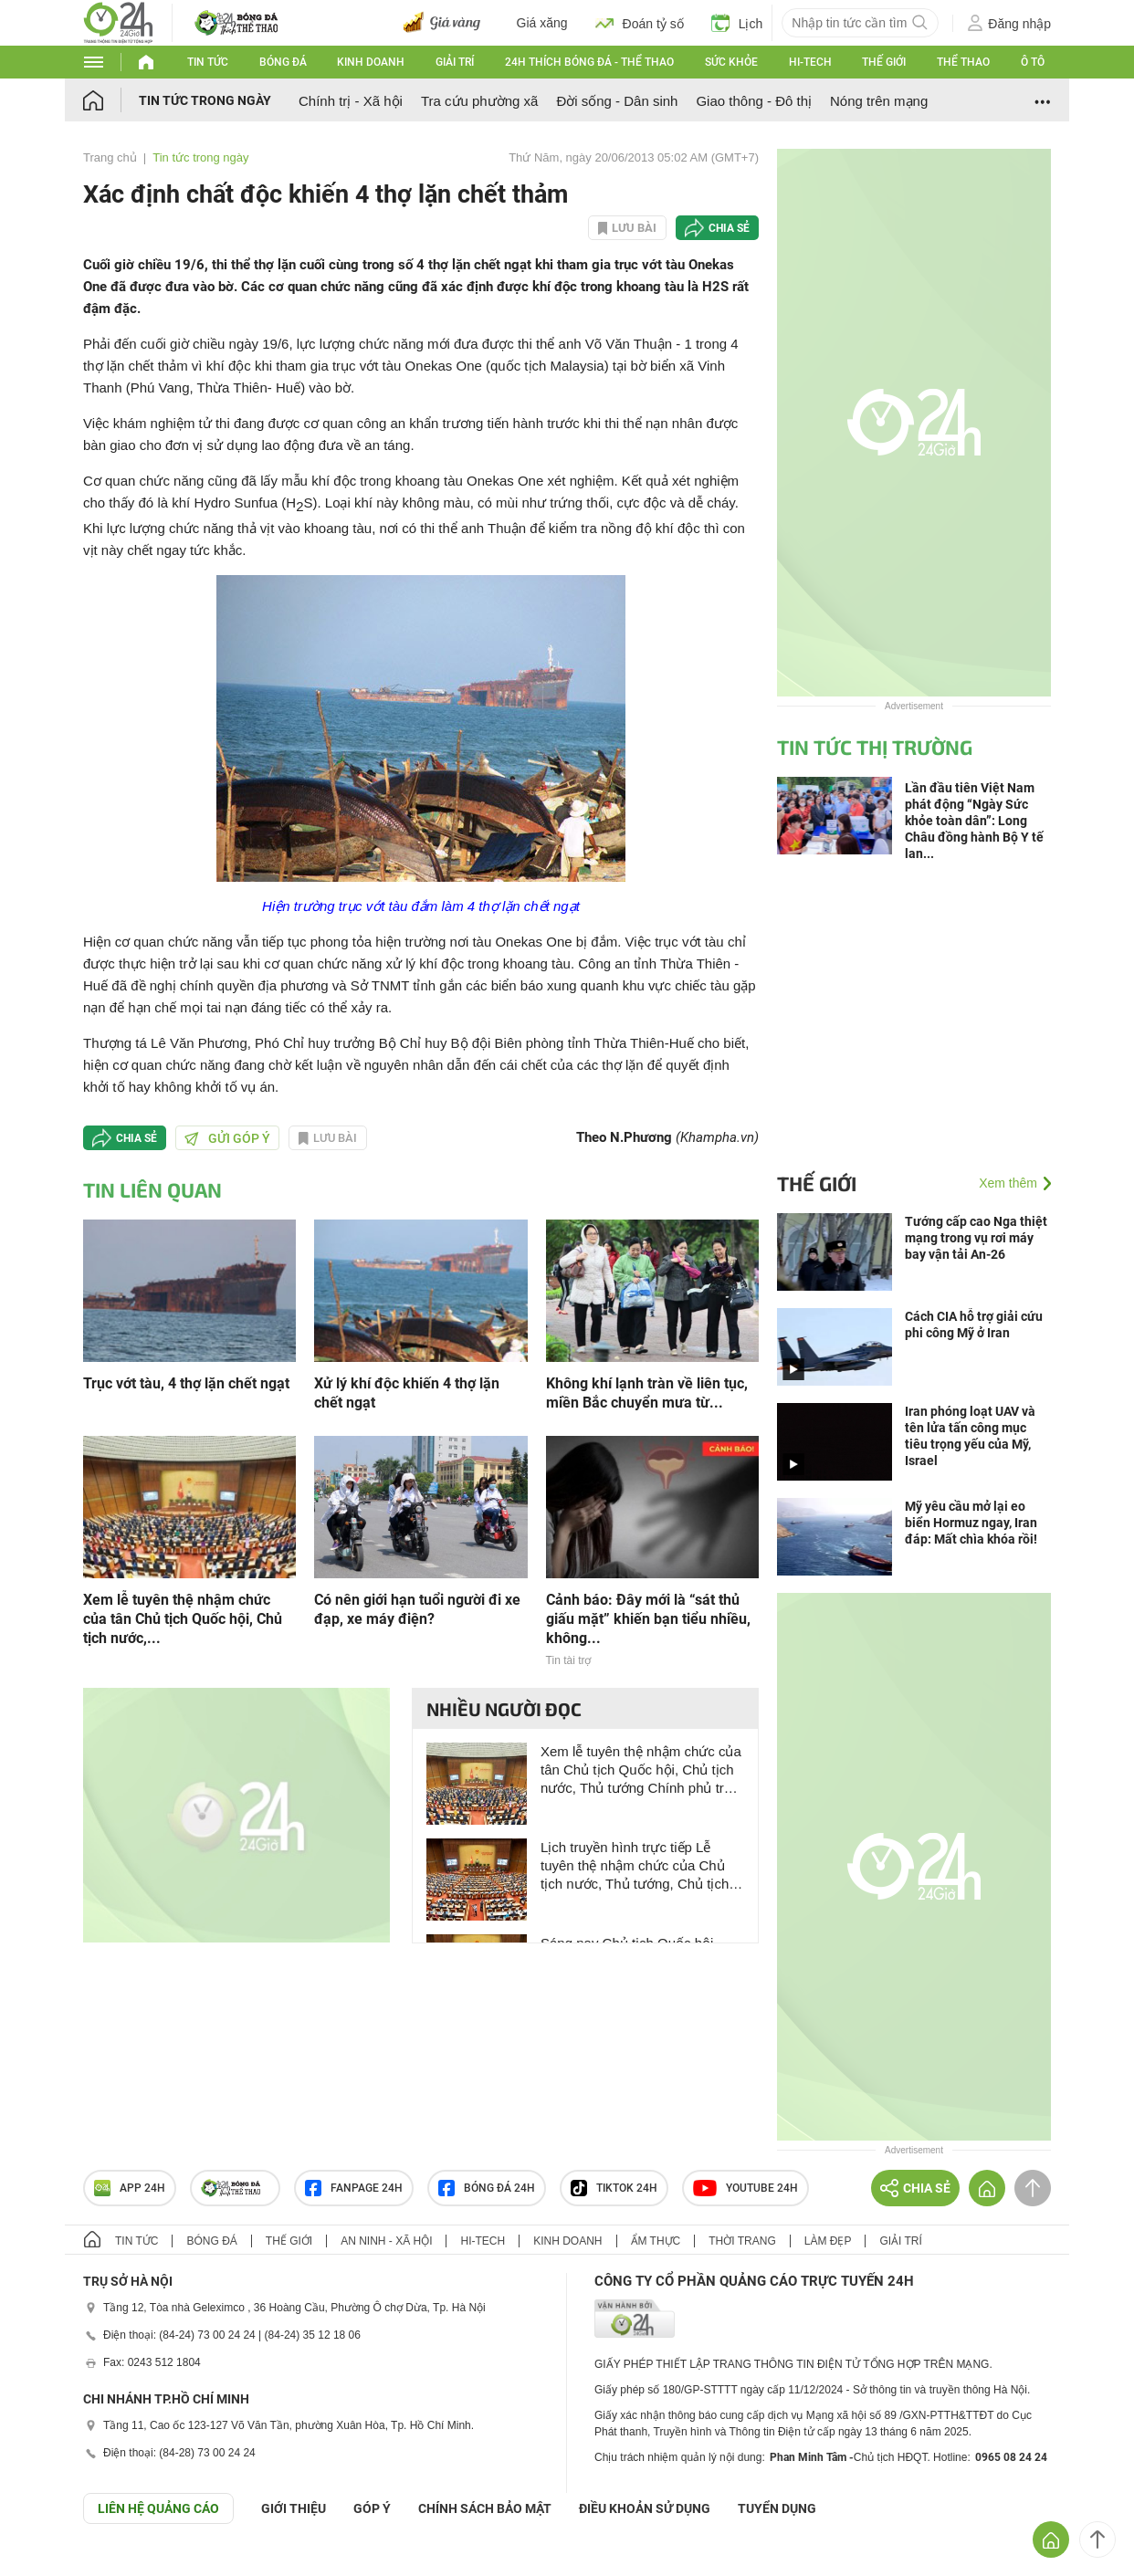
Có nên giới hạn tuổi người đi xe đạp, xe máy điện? (417, 1609)
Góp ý (372, 2508)
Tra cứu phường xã (480, 101)
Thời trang (742, 2241)
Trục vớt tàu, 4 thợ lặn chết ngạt (186, 1383)
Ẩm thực (656, 2241)
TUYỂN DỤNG (777, 2508)
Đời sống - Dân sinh (616, 101)
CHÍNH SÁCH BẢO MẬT (484, 2508)
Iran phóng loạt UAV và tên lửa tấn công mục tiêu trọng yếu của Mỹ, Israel (970, 1436)
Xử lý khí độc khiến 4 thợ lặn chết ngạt (406, 1393)
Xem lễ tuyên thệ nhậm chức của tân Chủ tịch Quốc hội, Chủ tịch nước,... (182, 1619)
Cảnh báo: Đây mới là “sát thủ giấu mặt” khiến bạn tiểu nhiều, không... (648, 1619)
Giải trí (455, 62)
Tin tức (207, 62)
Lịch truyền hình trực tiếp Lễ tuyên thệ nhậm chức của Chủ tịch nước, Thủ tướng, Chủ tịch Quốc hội (635, 1866)
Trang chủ (110, 157)
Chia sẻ (729, 228)
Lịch (737, 23)
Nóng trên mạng (879, 101)
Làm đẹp (828, 2241)
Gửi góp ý (227, 1138)
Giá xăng (542, 23)
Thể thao (963, 62)
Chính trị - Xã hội (351, 101)
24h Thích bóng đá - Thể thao (589, 62)
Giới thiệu (293, 2508)
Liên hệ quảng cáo (158, 2508)
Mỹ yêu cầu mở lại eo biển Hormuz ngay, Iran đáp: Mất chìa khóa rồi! (971, 1522)
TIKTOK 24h (614, 2188)
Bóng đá (283, 62)
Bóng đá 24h (486, 2188)
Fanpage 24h (354, 2188)
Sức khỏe (731, 62)
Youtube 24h (745, 2188)
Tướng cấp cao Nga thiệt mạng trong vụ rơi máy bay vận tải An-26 (976, 1238)
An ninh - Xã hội (386, 2241)
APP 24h (129, 2188)
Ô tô (1033, 62)
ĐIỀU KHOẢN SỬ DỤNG (644, 2508)
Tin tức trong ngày (205, 100)
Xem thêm (1008, 1183)
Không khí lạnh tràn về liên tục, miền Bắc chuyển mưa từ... (647, 1393)
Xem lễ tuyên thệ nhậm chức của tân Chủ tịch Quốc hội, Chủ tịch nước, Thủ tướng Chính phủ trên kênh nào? (641, 1770)
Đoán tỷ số (639, 23)
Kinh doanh (370, 62)
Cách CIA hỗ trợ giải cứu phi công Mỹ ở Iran (974, 1324)
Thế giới (884, 62)
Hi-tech (810, 62)
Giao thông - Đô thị (754, 101)
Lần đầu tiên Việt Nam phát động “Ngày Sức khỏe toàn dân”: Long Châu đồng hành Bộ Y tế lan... (974, 820)
